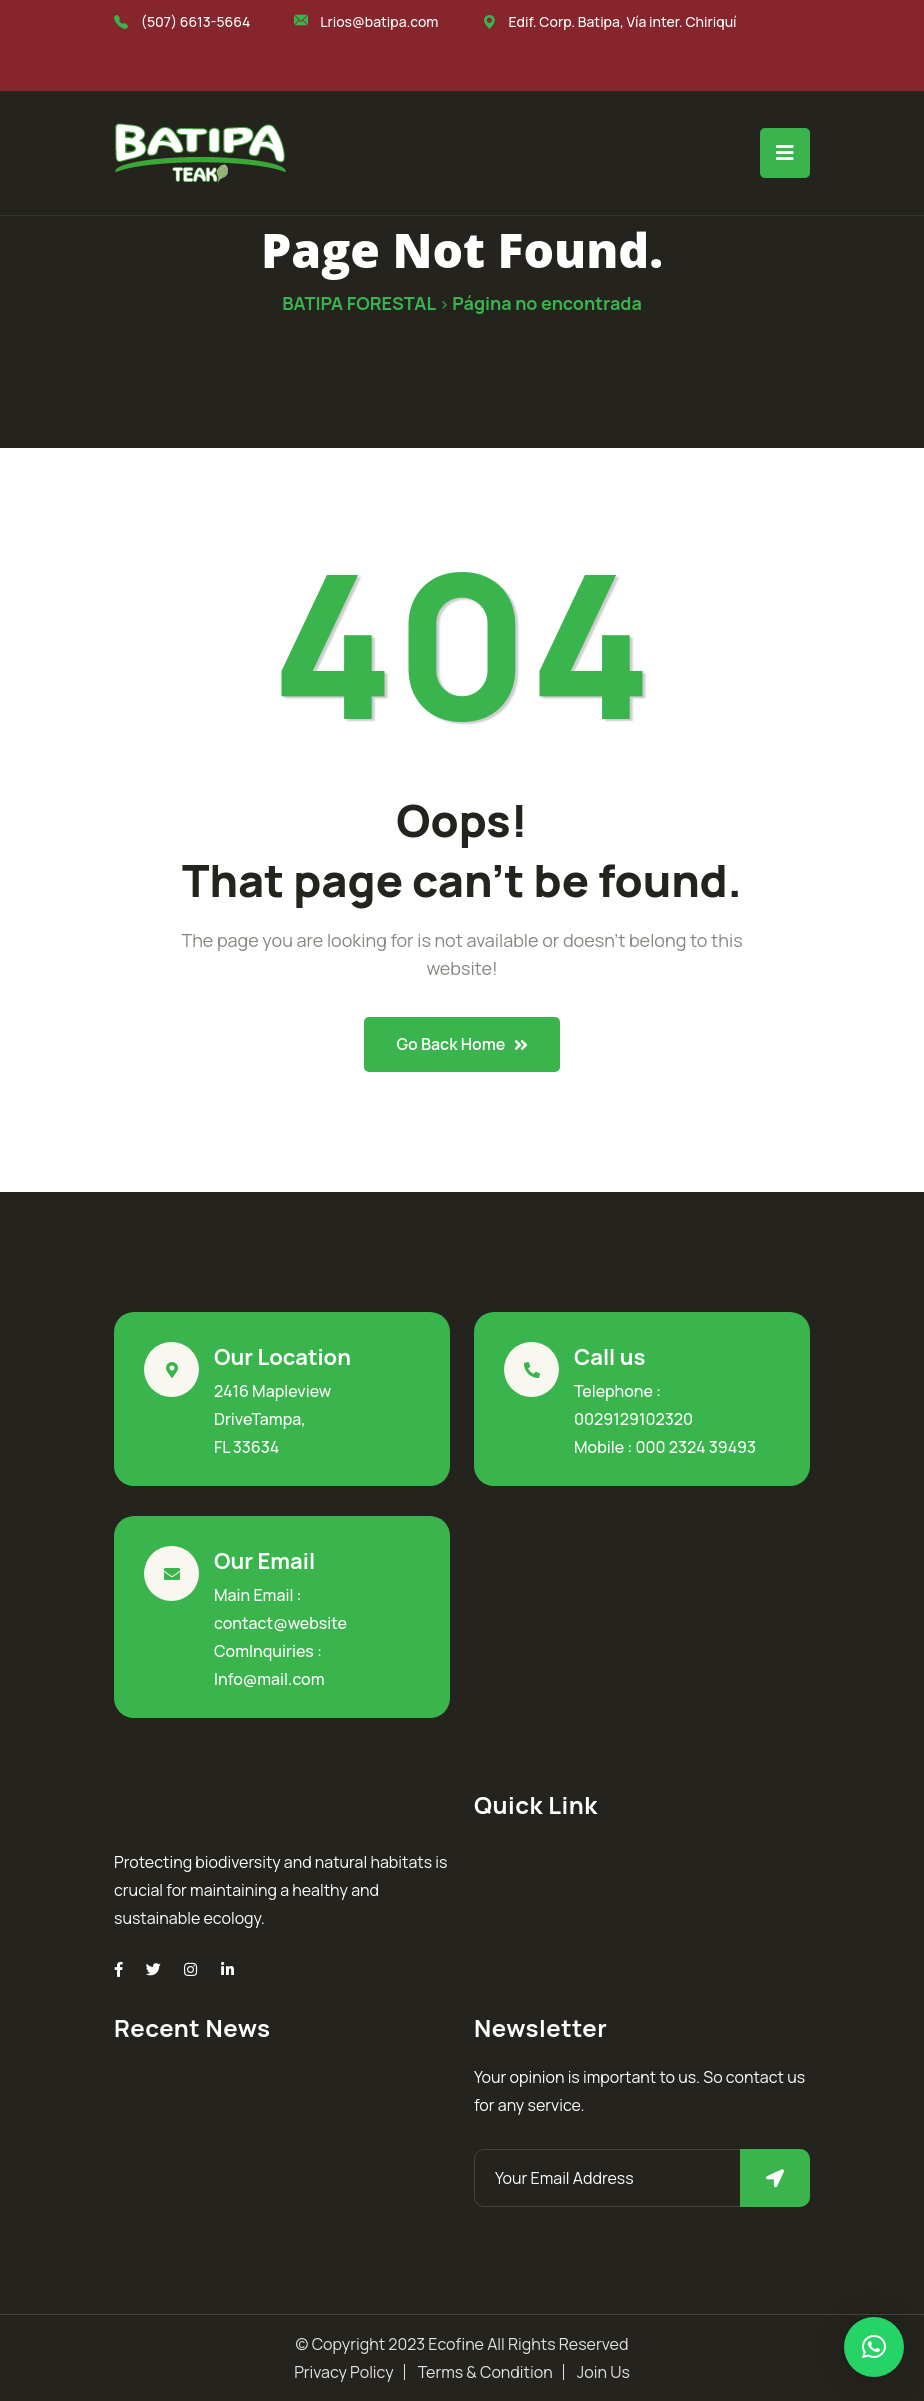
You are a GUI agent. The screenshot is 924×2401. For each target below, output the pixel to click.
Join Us (603, 2372)
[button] (874, 2347)
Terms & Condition (485, 2372)
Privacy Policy (343, 2372)
